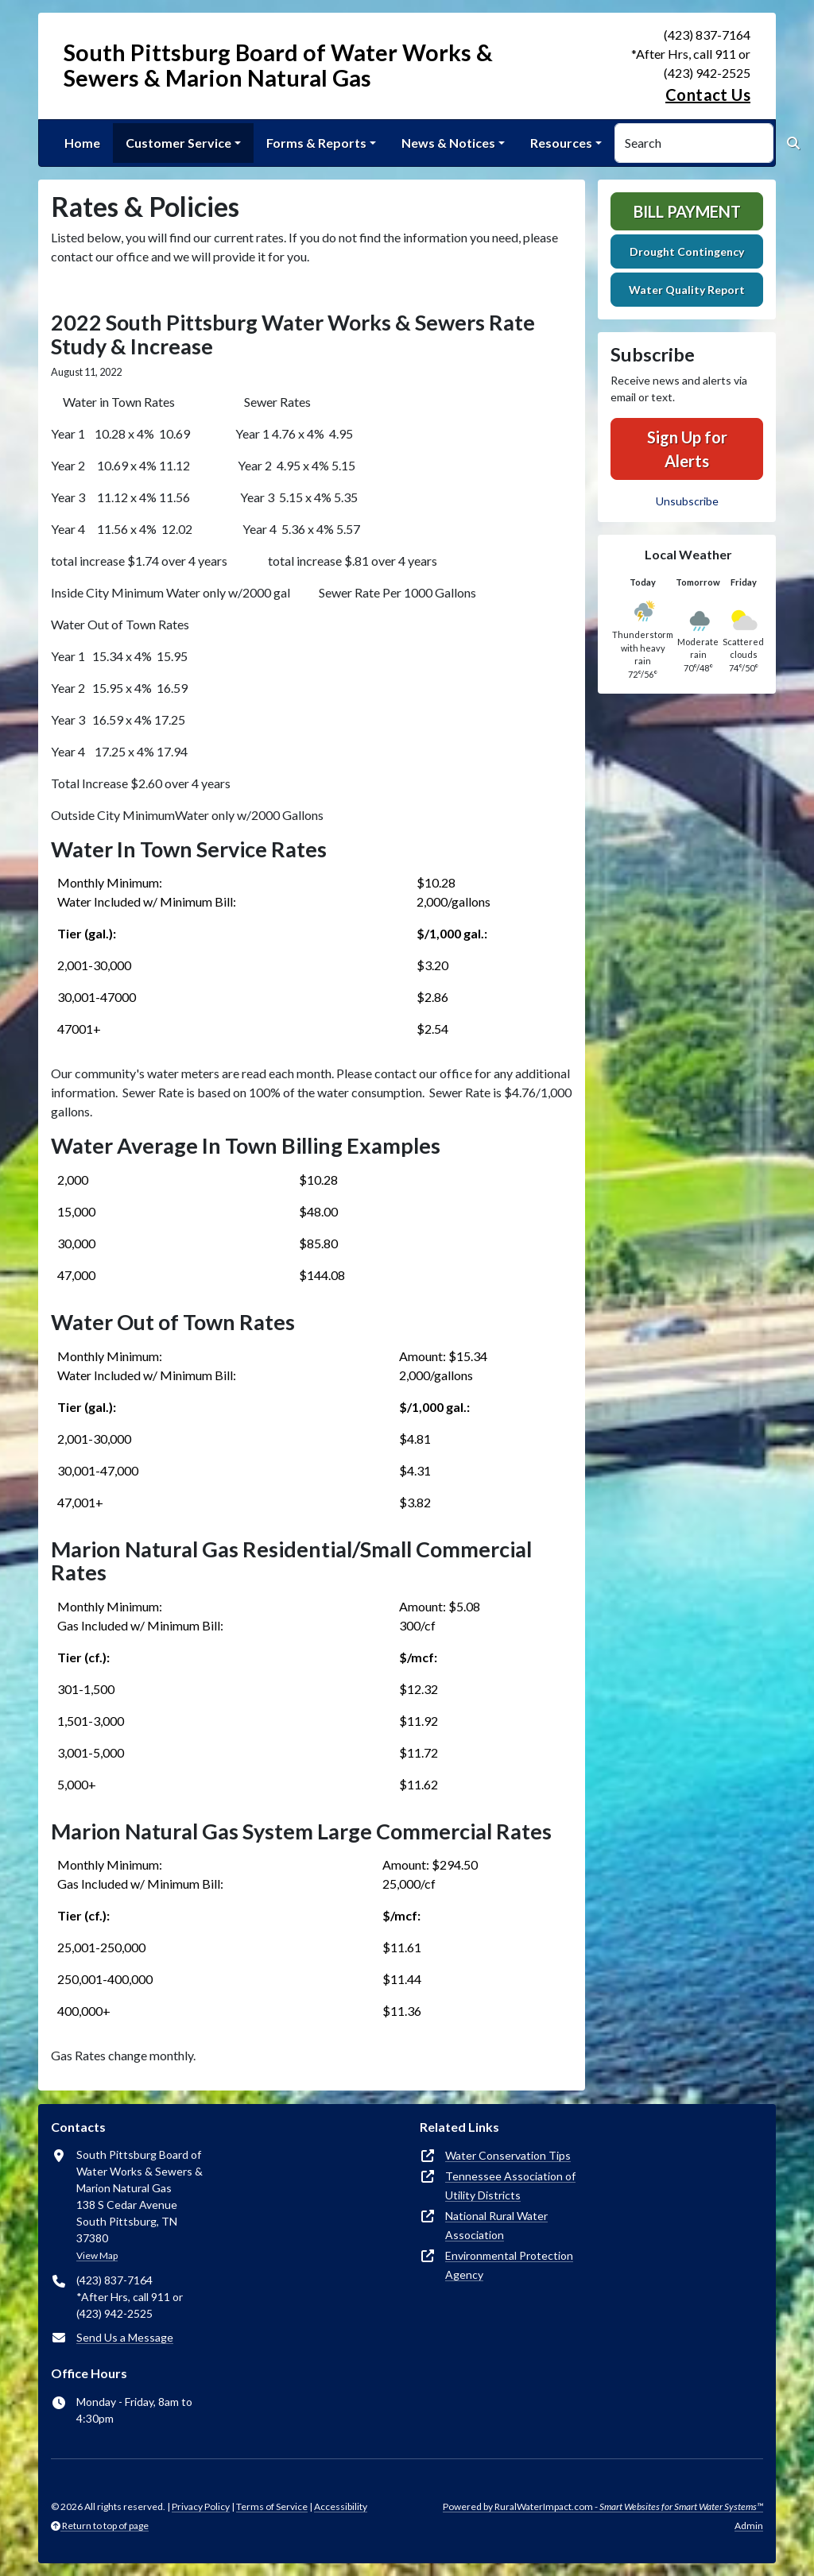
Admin (749, 2526)
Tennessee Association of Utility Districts (510, 2185)
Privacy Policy (201, 2506)
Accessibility (340, 2506)
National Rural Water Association (496, 2225)
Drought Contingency (687, 251)
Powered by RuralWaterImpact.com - (603, 2506)
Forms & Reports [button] (316, 142)
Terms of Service (272, 2506)
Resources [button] (561, 142)
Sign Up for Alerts (687, 448)
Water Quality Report (687, 289)
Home (82, 142)
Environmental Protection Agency (509, 2265)
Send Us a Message (124, 2337)
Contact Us (707, 94)
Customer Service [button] (178, 142)
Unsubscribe (687, 501)
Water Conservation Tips (508, 2155)
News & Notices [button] (448, 142)
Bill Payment (687, 211)
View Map (97, 2255)
